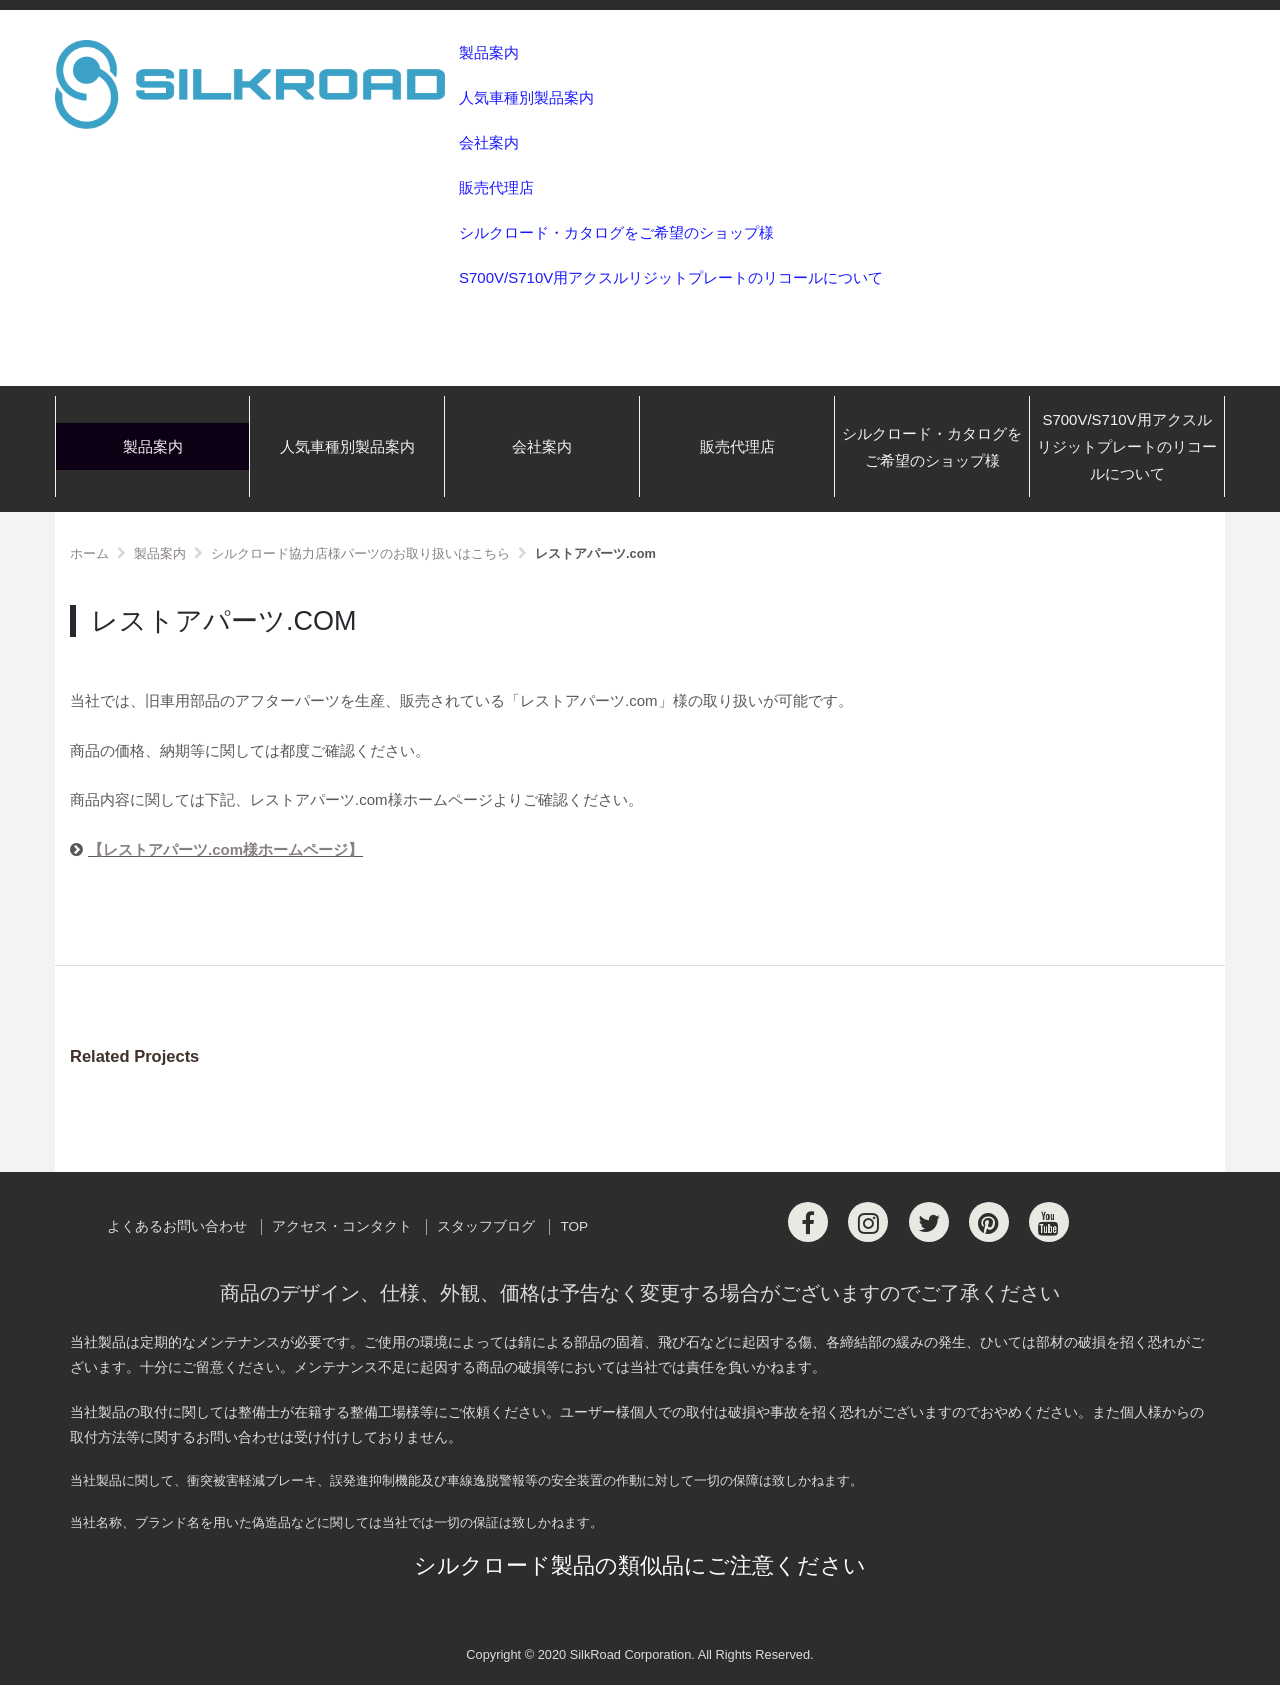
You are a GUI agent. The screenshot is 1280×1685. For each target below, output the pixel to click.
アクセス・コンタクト (342, 1226)
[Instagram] (868, 1222)
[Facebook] (808, 1222)
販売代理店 (496, 187)
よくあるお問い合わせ (177, 1226)
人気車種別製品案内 (526, 97)
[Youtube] (1049, 1222)
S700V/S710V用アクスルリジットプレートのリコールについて (671, 277)
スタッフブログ (486, 1226)
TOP (574, 1226)
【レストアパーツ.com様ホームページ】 (225, 849)
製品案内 (489, 52)
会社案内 (489, 142)
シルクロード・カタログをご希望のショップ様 (616, 232)
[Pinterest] (989, 1222)
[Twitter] (929, 1222)
